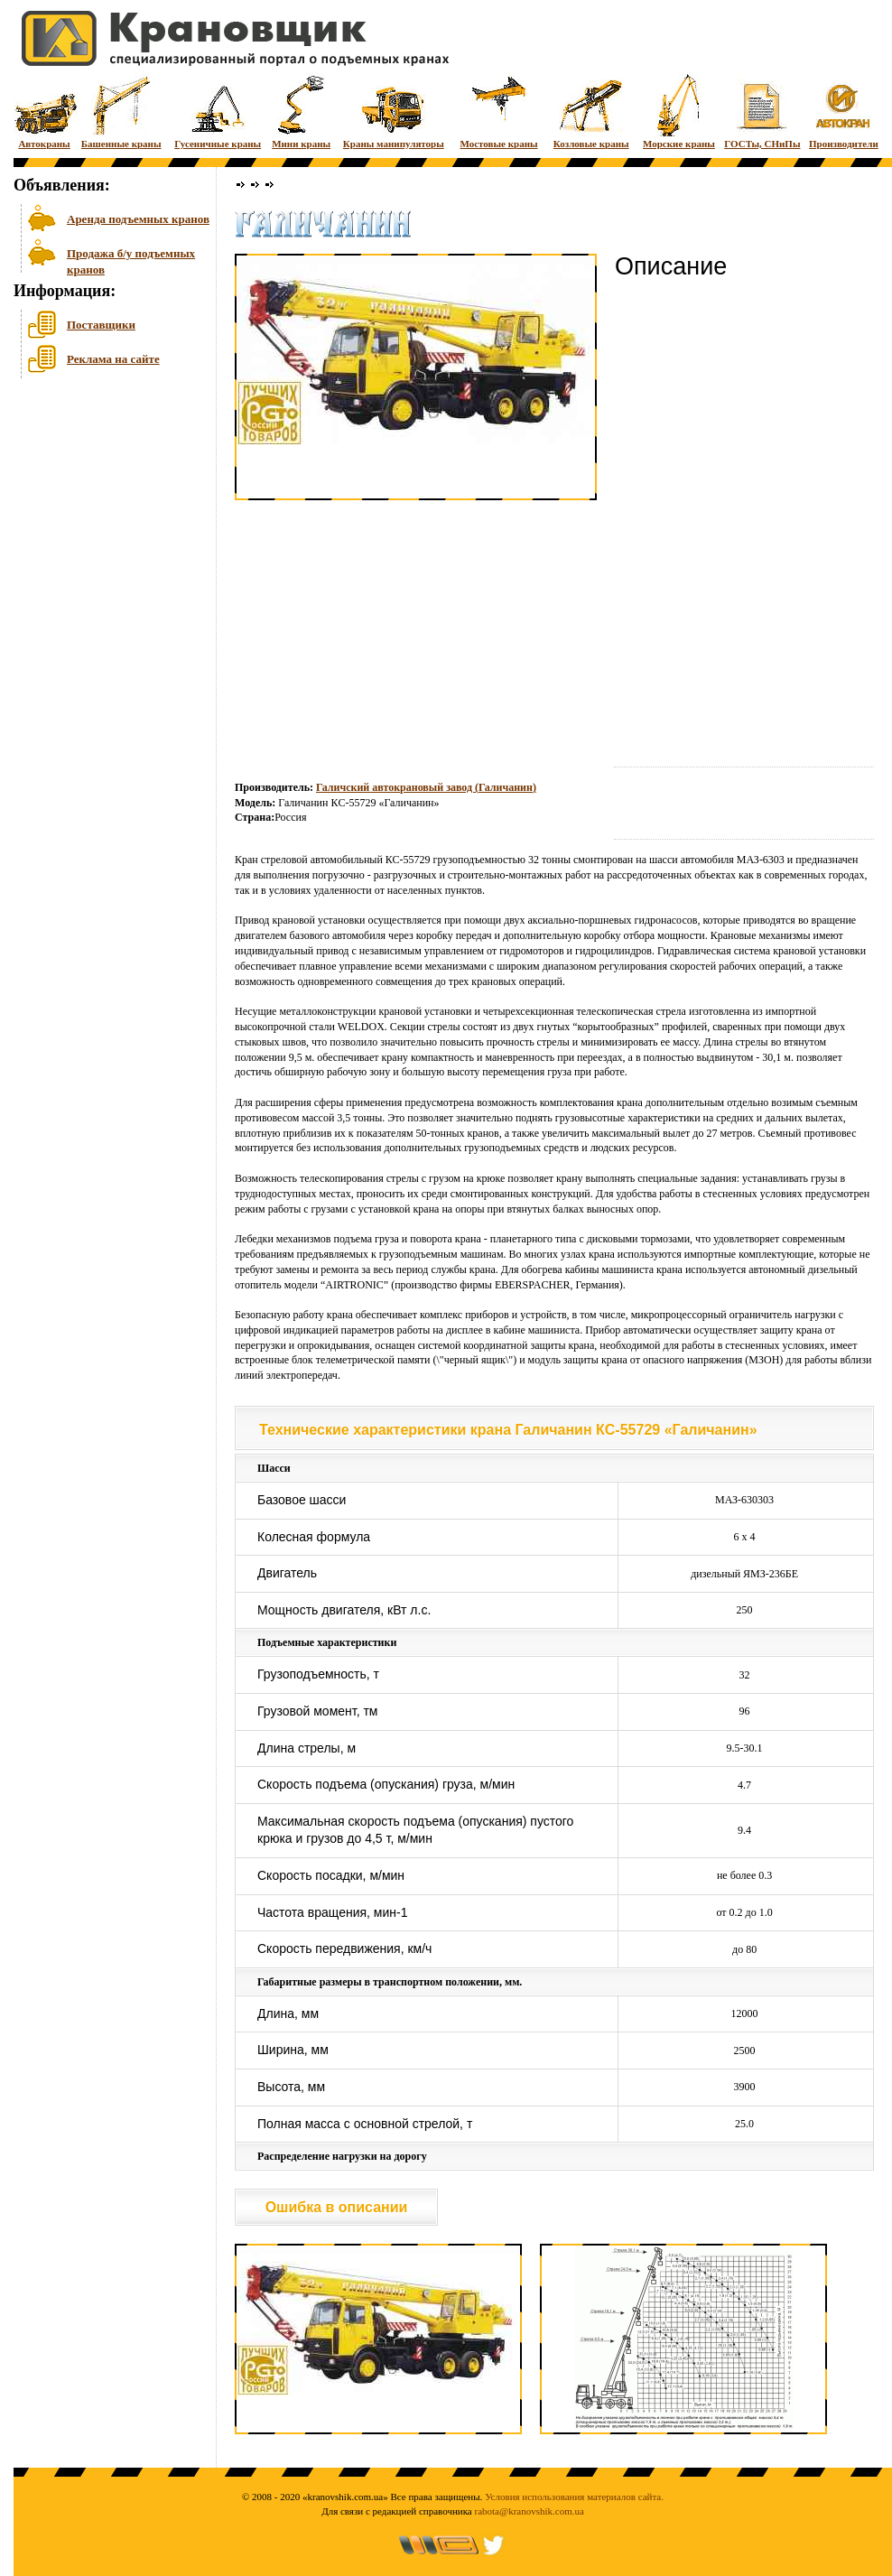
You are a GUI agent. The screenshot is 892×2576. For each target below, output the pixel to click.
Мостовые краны (498, 110)
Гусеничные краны (217, 110)
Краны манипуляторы (393, 110)
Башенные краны (121, 110)
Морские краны (679, 110)
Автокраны (44, 110)
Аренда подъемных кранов (138, 219)
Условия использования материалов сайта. (574, 2496)
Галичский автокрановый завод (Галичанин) (426, 787)
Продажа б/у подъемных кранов (131, 259)
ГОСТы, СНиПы (762, 110)
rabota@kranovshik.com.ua (529, 2511)
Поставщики (101, 324)
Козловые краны (591, 110)
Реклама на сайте (113, 359)
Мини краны (301, 110)
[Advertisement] (104, 522)
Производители (843, 110)
